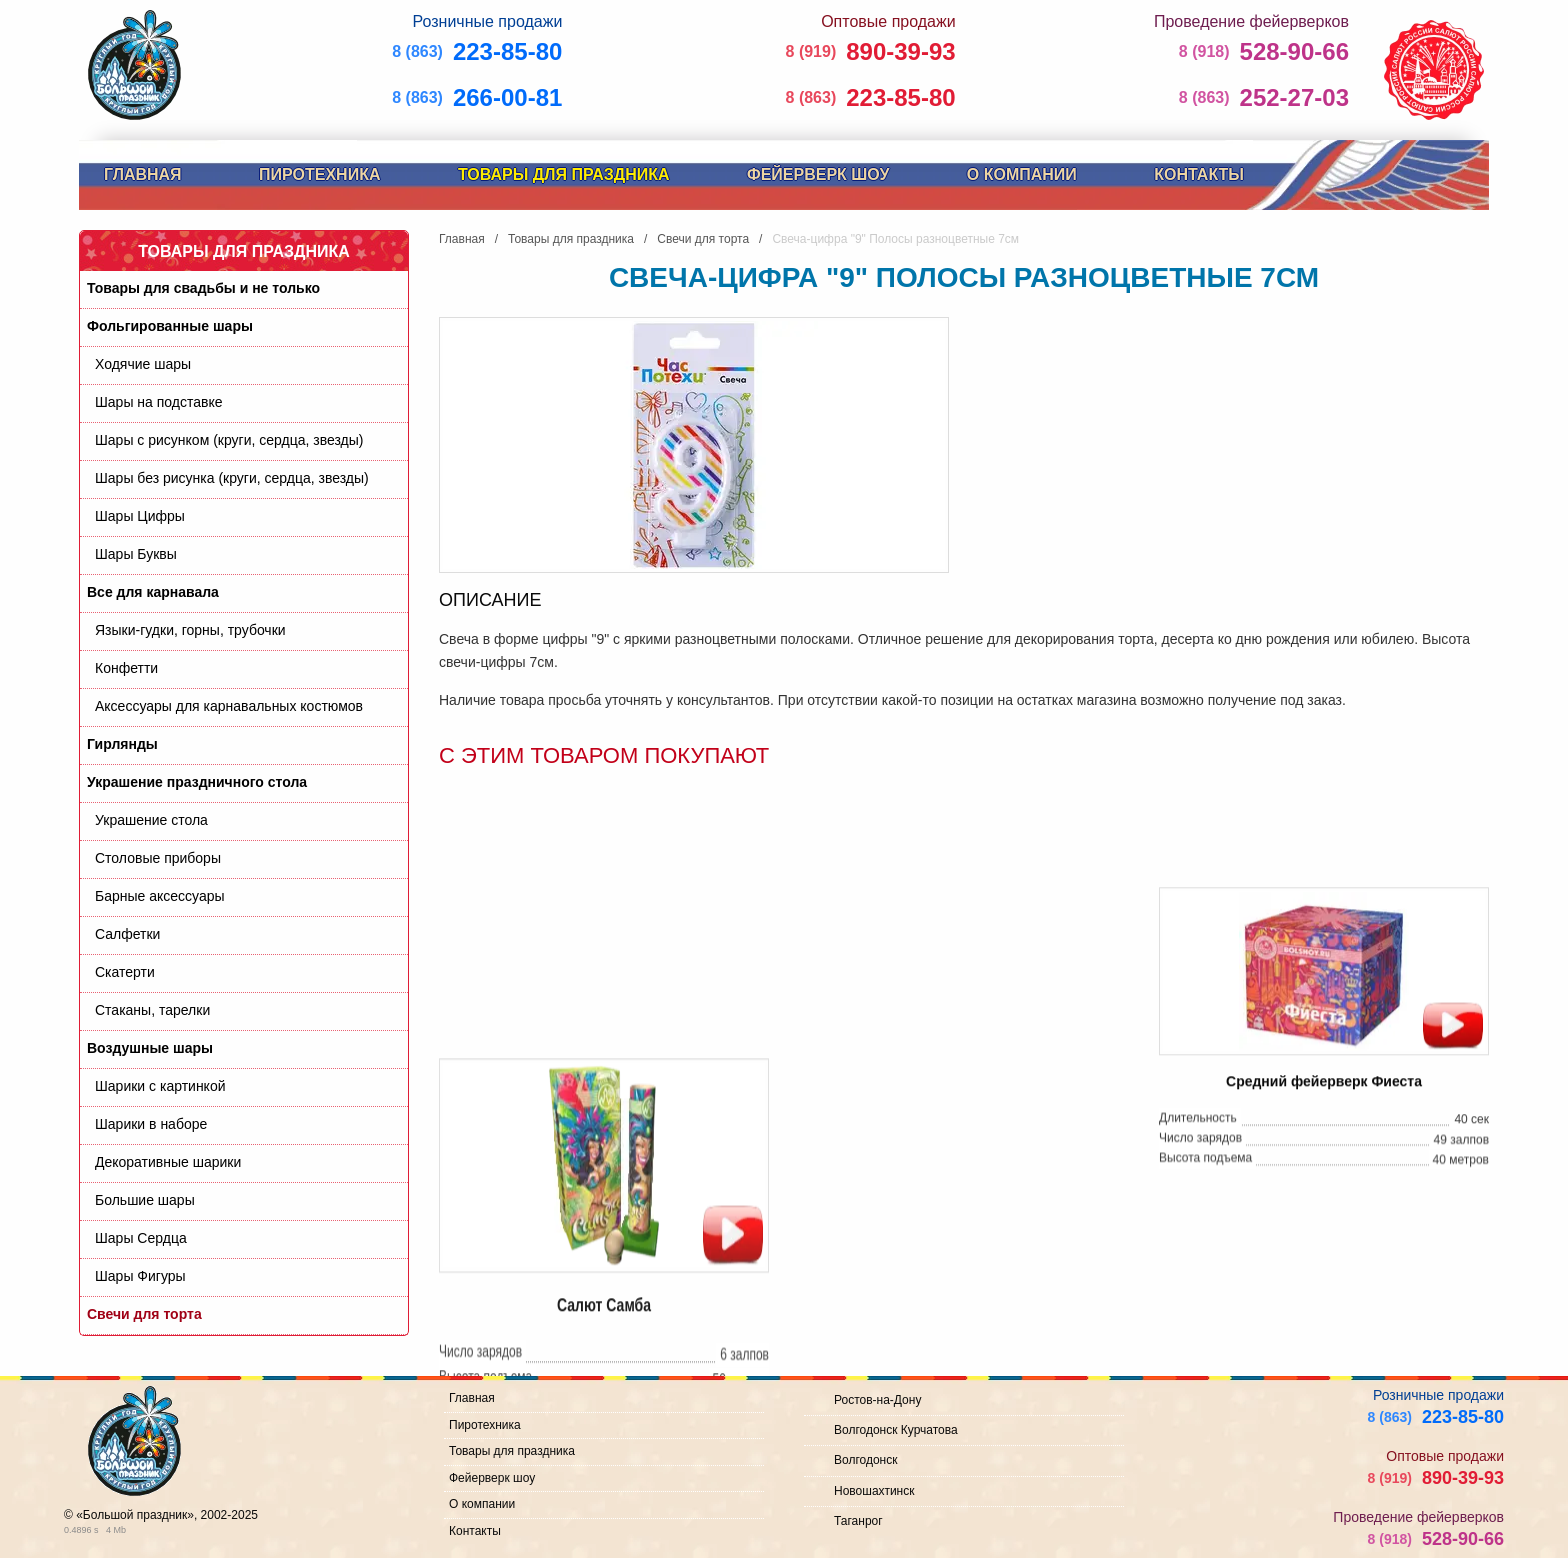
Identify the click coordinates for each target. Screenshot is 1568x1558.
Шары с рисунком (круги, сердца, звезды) (229, 440)
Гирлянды (122, 744)
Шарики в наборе (151, 1124)
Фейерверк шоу (818, 174)
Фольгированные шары (170, 326)
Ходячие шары (143, 364)
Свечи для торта (144, 1314)
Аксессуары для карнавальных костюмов (229, 706)
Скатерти (125, 972)
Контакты (1199, 174)
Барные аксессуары (160, 896)
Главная (143, 174)
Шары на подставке (159, 402)
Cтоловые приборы (158, 858)
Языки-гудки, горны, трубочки (190, 630)
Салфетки (127, 934)
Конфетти (126, 668)
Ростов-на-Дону (877, 1400)
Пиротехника (319, 174)
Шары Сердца (141, 1238)
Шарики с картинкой (160, 1086)
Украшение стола (151, 820)
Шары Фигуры (140, 1276)
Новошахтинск (874, 1491)
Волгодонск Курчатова (896, 1430)
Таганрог (858, 1521)
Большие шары (145, 1200)
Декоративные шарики (168, 1162)
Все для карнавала (153, 592)
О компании (1022, 174)
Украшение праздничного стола (197, 782)
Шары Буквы (136, 554)
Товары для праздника (564, 174)
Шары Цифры (140, 516)
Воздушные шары (150, 1048)
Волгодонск (866, 1460)
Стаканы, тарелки (152, 1010)
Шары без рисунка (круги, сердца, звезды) (232, 478)
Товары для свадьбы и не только (203, 288)
